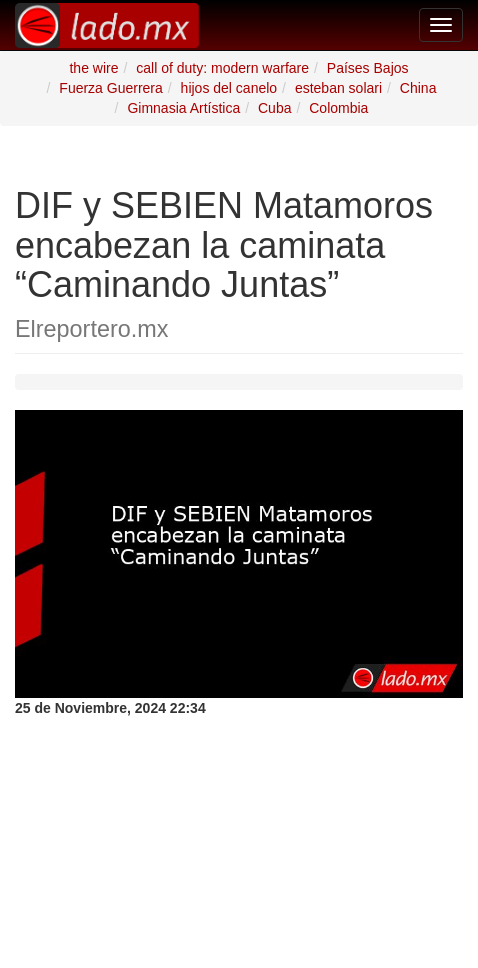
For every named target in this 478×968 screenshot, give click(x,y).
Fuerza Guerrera (110, 88)
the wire (93, 68)
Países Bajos (368, 68)
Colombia (338, 108)
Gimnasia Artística (183, 108)
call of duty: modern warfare (222, 68)
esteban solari (338, 88)
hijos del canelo (229, 88)
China (418, 88)
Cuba (274, 108)
